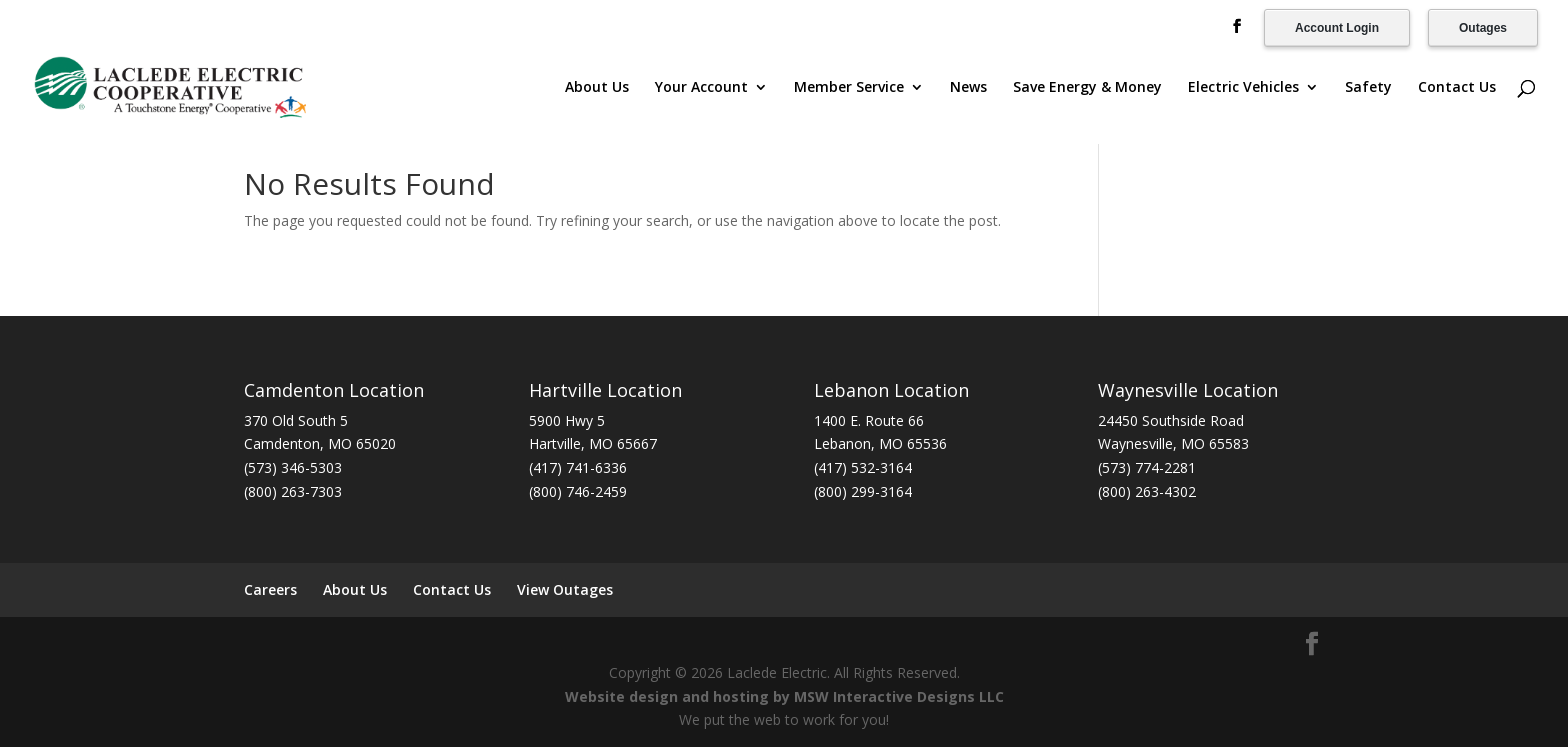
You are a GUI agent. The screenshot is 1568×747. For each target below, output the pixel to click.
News (968, 88)
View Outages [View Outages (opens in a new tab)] (565, 589)
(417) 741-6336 (578, 467)
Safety (1368, 88)
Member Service (849, 88)
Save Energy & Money (1087, 88)
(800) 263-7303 (293, 491)
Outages (1483, 28)
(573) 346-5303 (293, 467)
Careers (270, 589)
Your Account (701, 88)
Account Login (1337, 28)
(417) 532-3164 (863, 467)
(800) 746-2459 (578, 491)
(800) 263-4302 (1147, 491)
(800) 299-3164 (863, 491)
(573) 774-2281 (1147, 467)
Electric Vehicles (1243, 88)
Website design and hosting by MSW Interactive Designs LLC (784, 696)
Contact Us (1457, 88)
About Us (597, 88)
